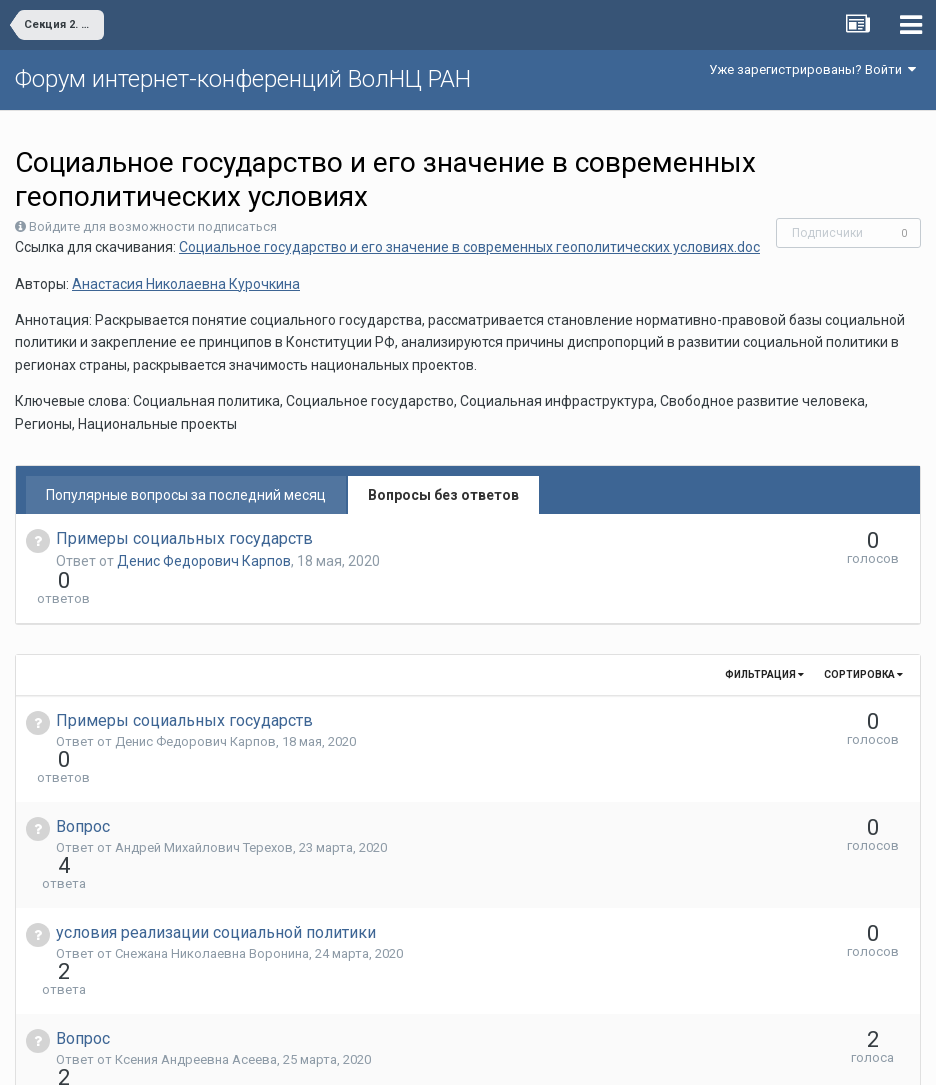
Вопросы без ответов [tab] (443, 495)
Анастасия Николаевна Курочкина (186, 284)
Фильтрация (764, 638)
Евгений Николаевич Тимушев (208, 985)
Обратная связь (499, 1055)
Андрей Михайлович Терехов (204, 775)
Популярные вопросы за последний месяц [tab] (186, 495)
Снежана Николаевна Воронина (212, 845)
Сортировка (863, 638)
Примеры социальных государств (184, 538)
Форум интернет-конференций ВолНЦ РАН (243, 79)
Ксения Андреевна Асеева (196, 915)
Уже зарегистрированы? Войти (812, 69)
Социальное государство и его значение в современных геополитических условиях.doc (469, 247)
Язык (406, 1055)
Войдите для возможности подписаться (153, 226)
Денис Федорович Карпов (204, 561)
